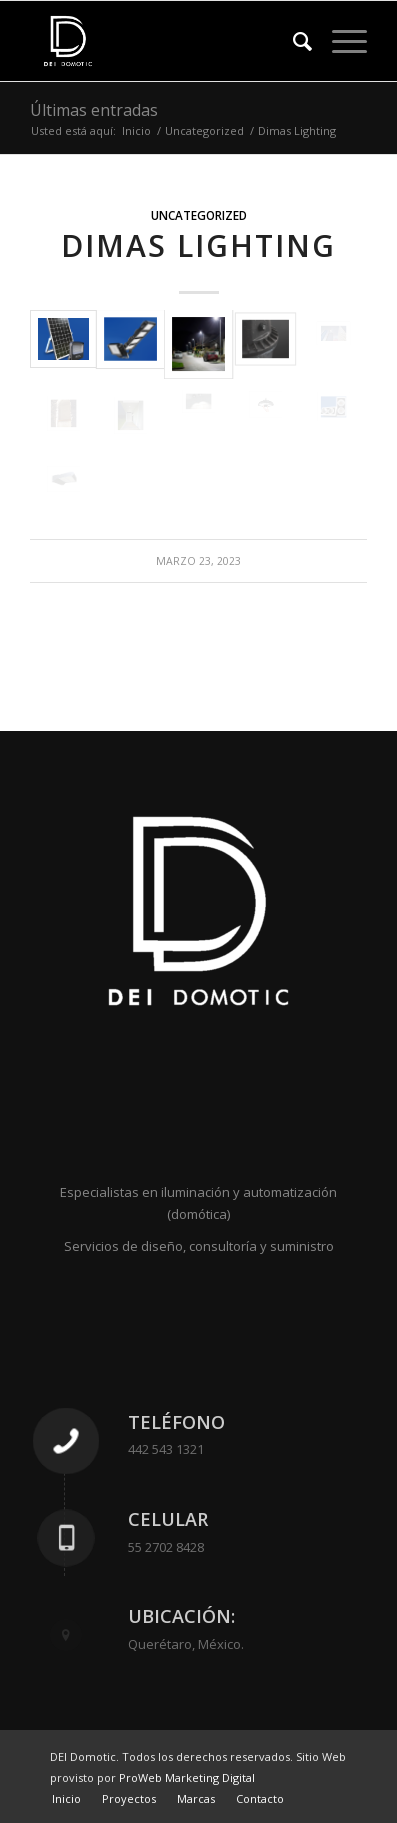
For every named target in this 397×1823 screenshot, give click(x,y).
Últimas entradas (94, 110)
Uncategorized (199, 215)
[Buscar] (292, 41)
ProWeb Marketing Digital (187, 1777)
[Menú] (339, 41)
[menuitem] (292, 41)
